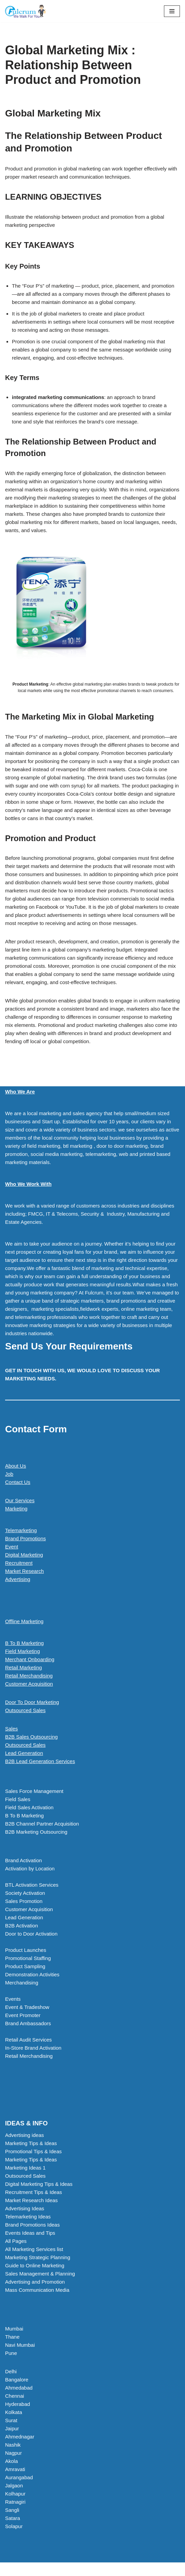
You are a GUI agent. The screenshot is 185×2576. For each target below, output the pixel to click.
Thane (12, 2337)
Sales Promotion (23, 1901)
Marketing (16, 1508)
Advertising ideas (24, 2135)
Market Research (24, 1571)
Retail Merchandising (29, 1676)
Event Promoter (22, 2015)
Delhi (11, 2371)
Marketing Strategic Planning (37, 2257)
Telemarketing (21, 1530)
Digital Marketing (24, 1555)
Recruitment (19, 1563)
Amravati (15, 2469)
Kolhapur (15, 2494)
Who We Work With (28, 1184)
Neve (64, 2569)
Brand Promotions (25, 1538)
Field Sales (17, 1799)
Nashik (13, 2445)
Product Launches (25, 1950)
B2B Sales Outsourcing (31, 1737)
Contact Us (17, 1482)
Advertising (17, 1579)
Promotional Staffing (28, 1958)
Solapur (14, 2526)
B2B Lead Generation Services (40, 1761)
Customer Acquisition (29, 1684)
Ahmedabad (19, 2388)
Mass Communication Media (37, 2290)
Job (9, 1474)
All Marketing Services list (34, 2249)
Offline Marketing (24, 1621)
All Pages (15, 2241)
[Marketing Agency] (25, 11)
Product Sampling (25, 1966)
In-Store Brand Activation (33, 2048)
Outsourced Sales (25, 1710)
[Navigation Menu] (172, 11)
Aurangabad (19, 2477)
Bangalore (16, 2379)
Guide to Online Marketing (34, 2265)
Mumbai (14, 2329)
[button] (92, 1761)
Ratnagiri (15, 2502)
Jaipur (12, 2428)
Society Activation (25, 1893)
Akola (11, 2461)
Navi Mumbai (20, 2345)
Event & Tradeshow (27, 2007)
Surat (11, 2420)
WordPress (114, 2569)
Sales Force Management (34, 1791)
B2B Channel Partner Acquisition (42, 1824)
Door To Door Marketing (32, 1702)
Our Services (20, 1500)
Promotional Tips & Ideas (33, 2151)
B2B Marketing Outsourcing (36, 1832)
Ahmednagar (19, 2436)
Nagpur (13, 2453)
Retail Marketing (23, 1667)
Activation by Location (30, 1868)
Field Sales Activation (29, 1807)
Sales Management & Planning (40, 2273)
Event (11, 1546)
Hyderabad (17, 2404)
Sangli (12, 2510)
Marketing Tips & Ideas (31, 2143)
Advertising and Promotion (35, 2282)
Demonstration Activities (32, 1974)
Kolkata (13, 2412)
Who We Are (20, 1091)
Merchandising (21, 1982)
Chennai (14, 2396)
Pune (11, 2353)
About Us (15, 1466)
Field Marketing (22, 1651)
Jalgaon (14, 2485)
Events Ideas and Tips (30, 2233)
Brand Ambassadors (28, 2023)
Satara (12, 2518)
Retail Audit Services (28, 2040)
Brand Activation (23, 1860)
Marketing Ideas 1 (25, 2168)
